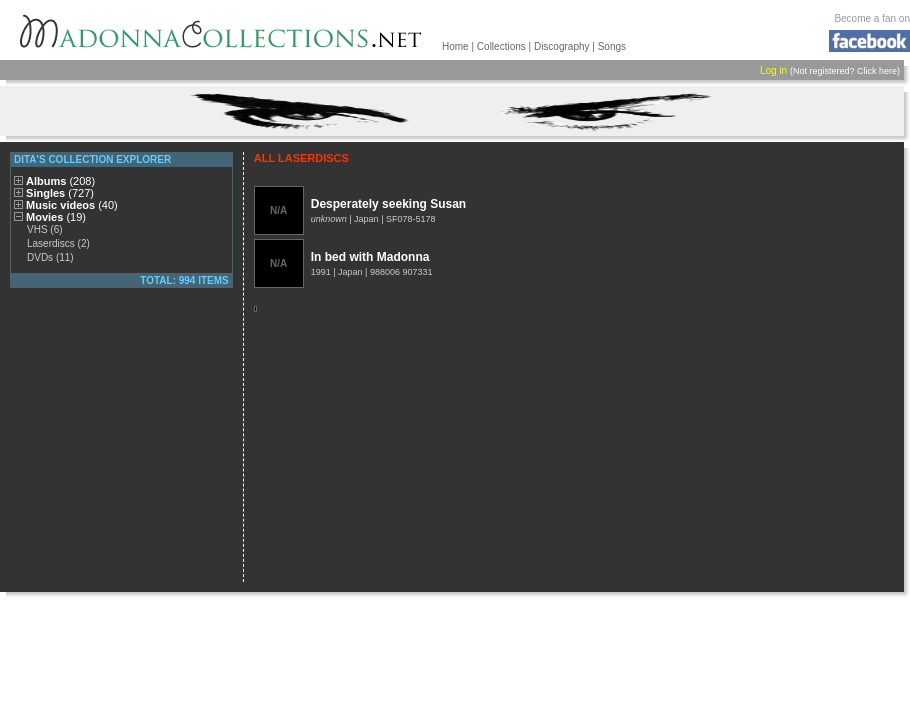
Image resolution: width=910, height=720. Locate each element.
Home (455, 46)
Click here (877, 71)
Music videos (72, 205)
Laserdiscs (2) (58, 243)
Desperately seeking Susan (388, 204)
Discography (562, 46)
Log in (773, 70)
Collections (501, 46)
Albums (60, 181)
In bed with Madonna (370, 257)
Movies (56, 217)
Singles (60, 193)
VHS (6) (45, 229)
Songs (612, 46)
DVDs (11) (50, 257)
